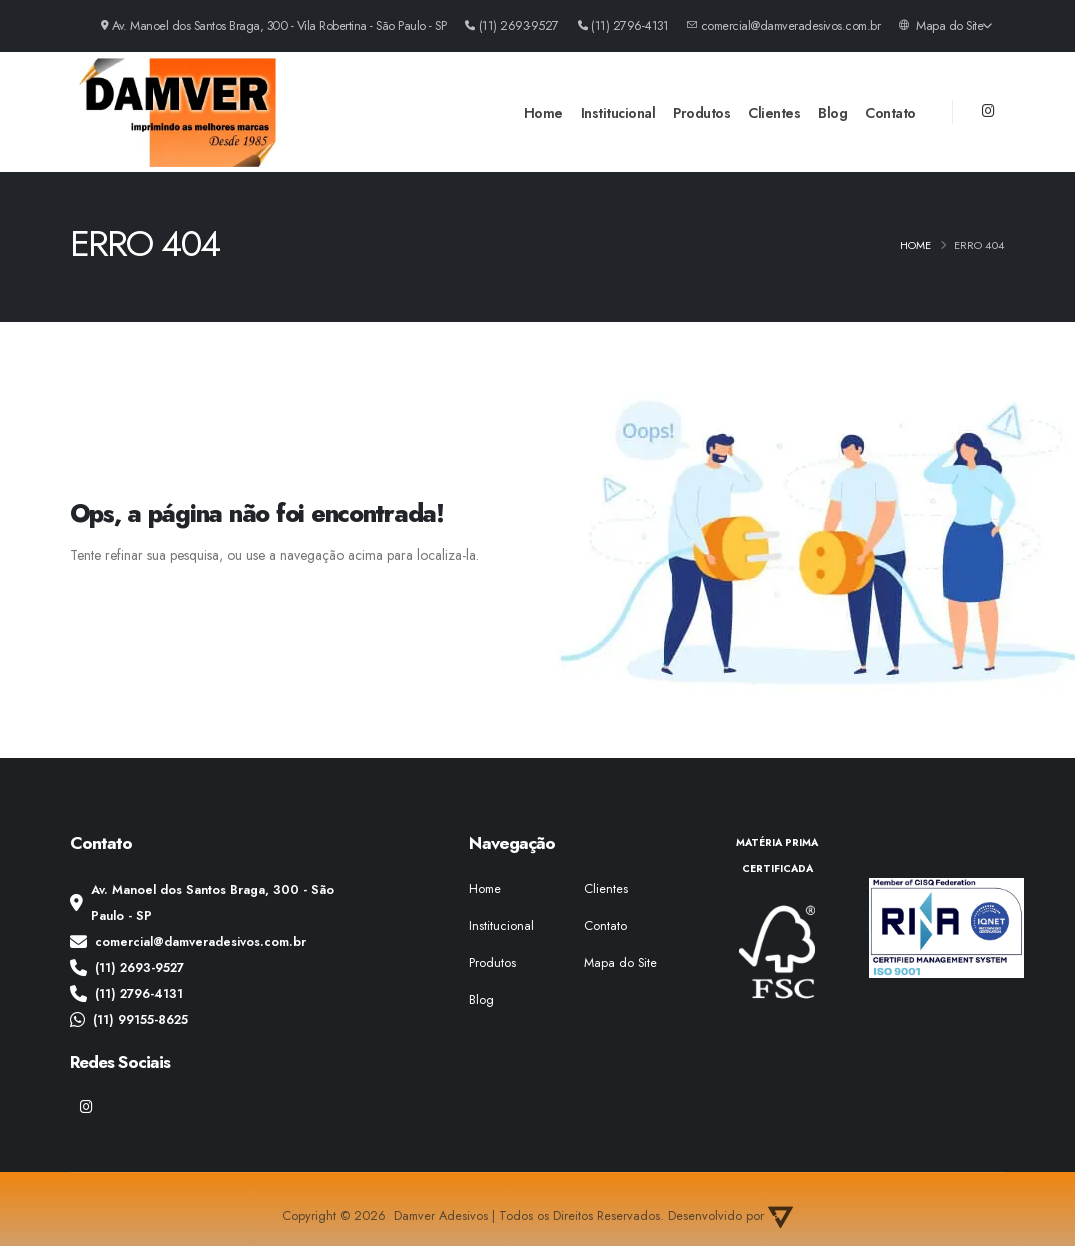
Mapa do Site (945, 26)
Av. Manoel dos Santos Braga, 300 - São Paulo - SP (202, 903)
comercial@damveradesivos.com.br (188, 942)
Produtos (701, 113)
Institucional (618, 113)
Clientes (774, 113)
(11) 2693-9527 (127, 968)
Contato (890, 113)
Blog (832, 113)
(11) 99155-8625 (129, 1020)
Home (543, 113)
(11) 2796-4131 (126, 994)
